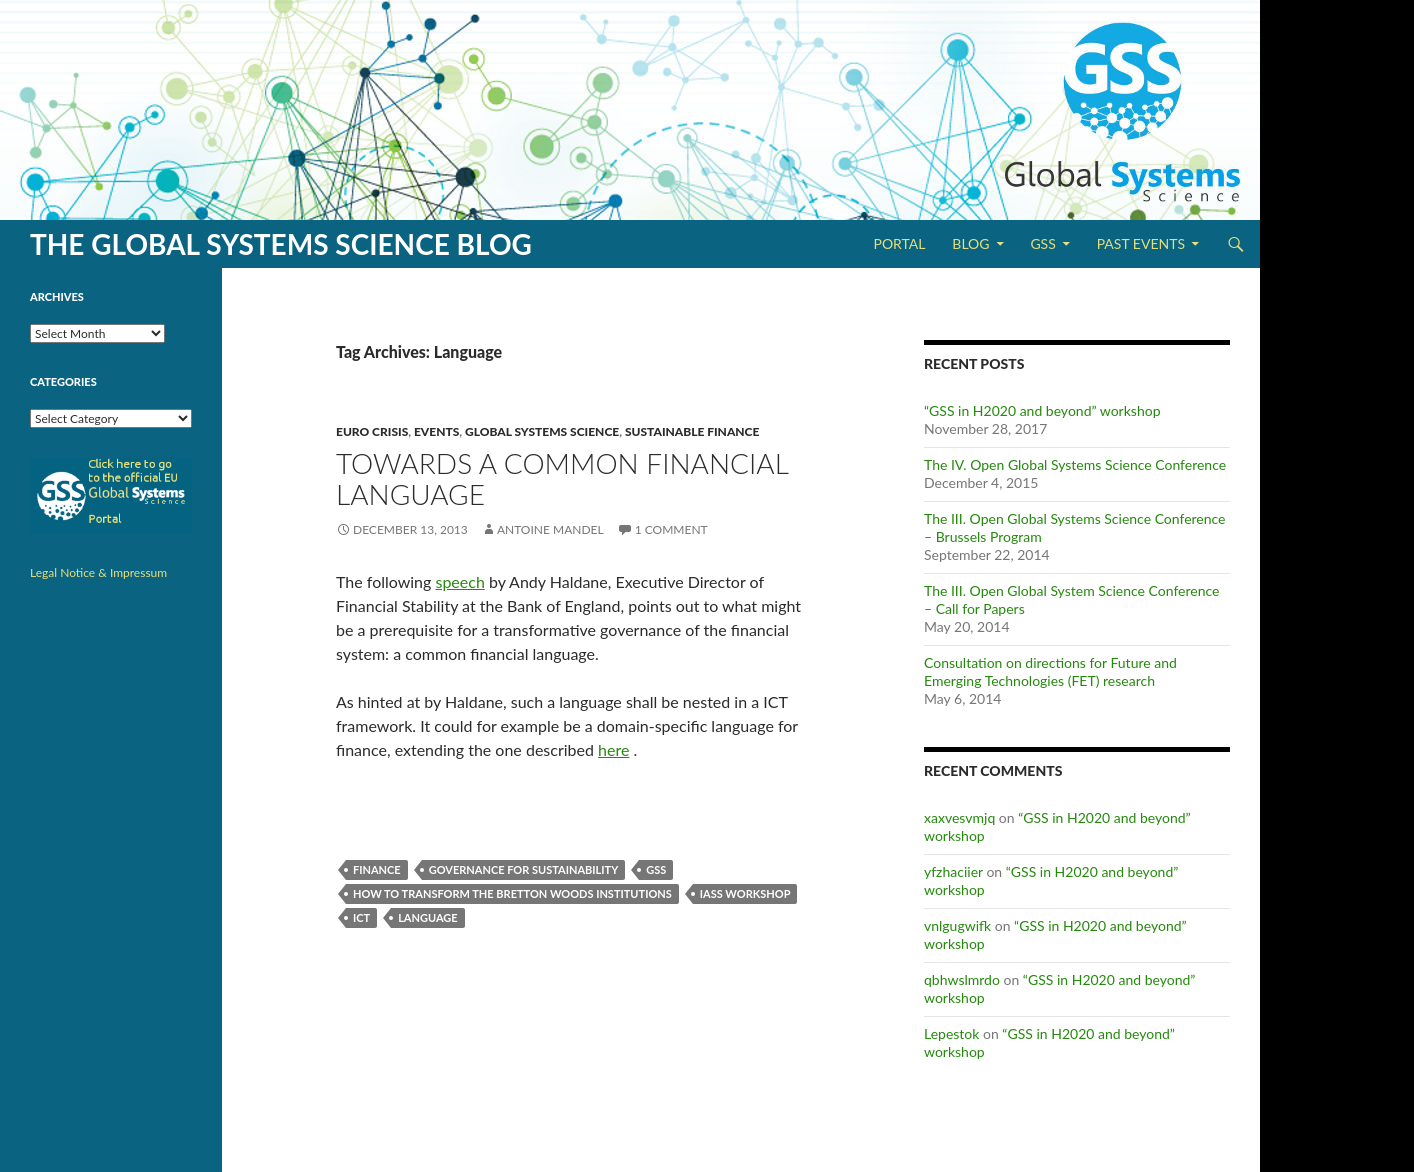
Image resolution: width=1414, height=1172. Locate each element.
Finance (377, 869)
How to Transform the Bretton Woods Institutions (512, 893)
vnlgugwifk (957, 925)
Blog (970, 243)
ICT (361, 917)
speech (459, 581)
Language (428, 917)
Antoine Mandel (550, 529)
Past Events (1141, 243)
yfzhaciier (953, 871)
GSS (1042, 243)
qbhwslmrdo (962, 979)
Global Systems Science (542, 431)
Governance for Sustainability (524, 869)
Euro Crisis (372, 431)
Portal (899, 243)
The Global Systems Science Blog (281, 244)
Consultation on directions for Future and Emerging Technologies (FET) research (1050, 671)
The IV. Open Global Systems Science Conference (1075, 464)
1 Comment (671, 529)
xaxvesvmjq (959, 817)
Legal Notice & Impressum (98, 572)
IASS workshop (745, 893)
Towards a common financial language (562, 478)
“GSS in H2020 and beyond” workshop (1042, 410)
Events (436, 431)
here (613, 749)
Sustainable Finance (692, 431)
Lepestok (951, 1033)
